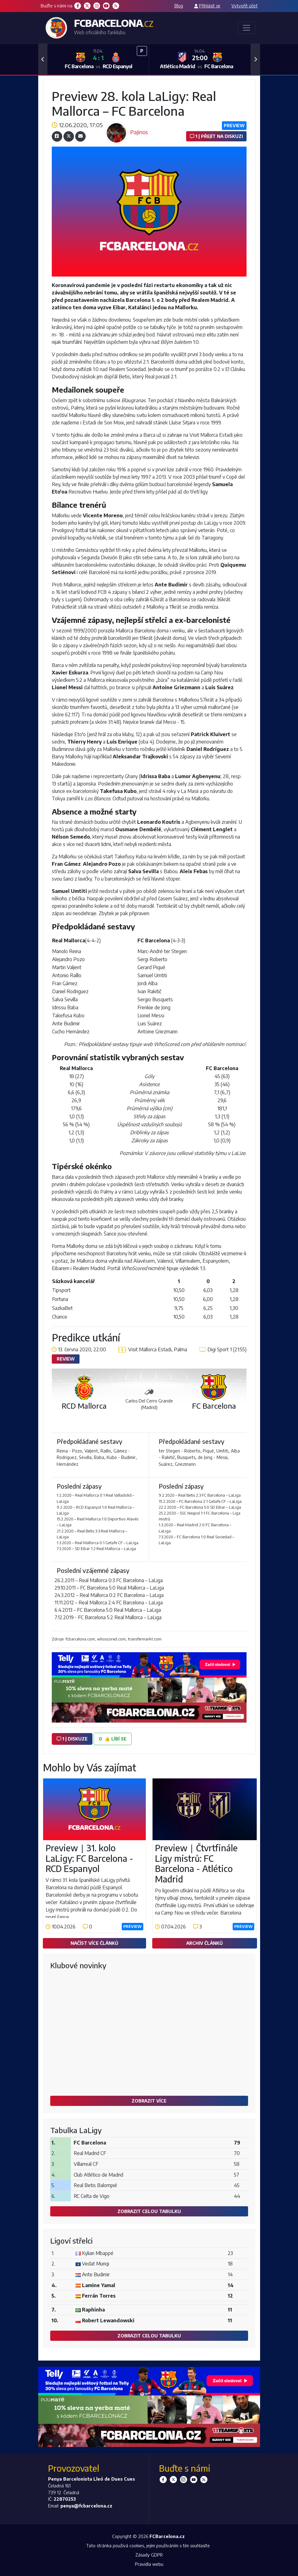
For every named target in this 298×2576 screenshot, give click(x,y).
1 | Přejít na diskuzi (216, 136)
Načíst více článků (94, 1943)
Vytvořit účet (244, 5)
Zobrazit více (149, 2100)
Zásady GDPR (149, 2554)
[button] (42, 59)
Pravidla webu (149, 2564)
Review (66, 1358)
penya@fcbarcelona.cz (86, 2505)
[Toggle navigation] (246, 28)
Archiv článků (204, 1943)
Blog (178, 5)
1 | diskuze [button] (72, 1738)
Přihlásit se (209, 5)
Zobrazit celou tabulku (149, 2211)
